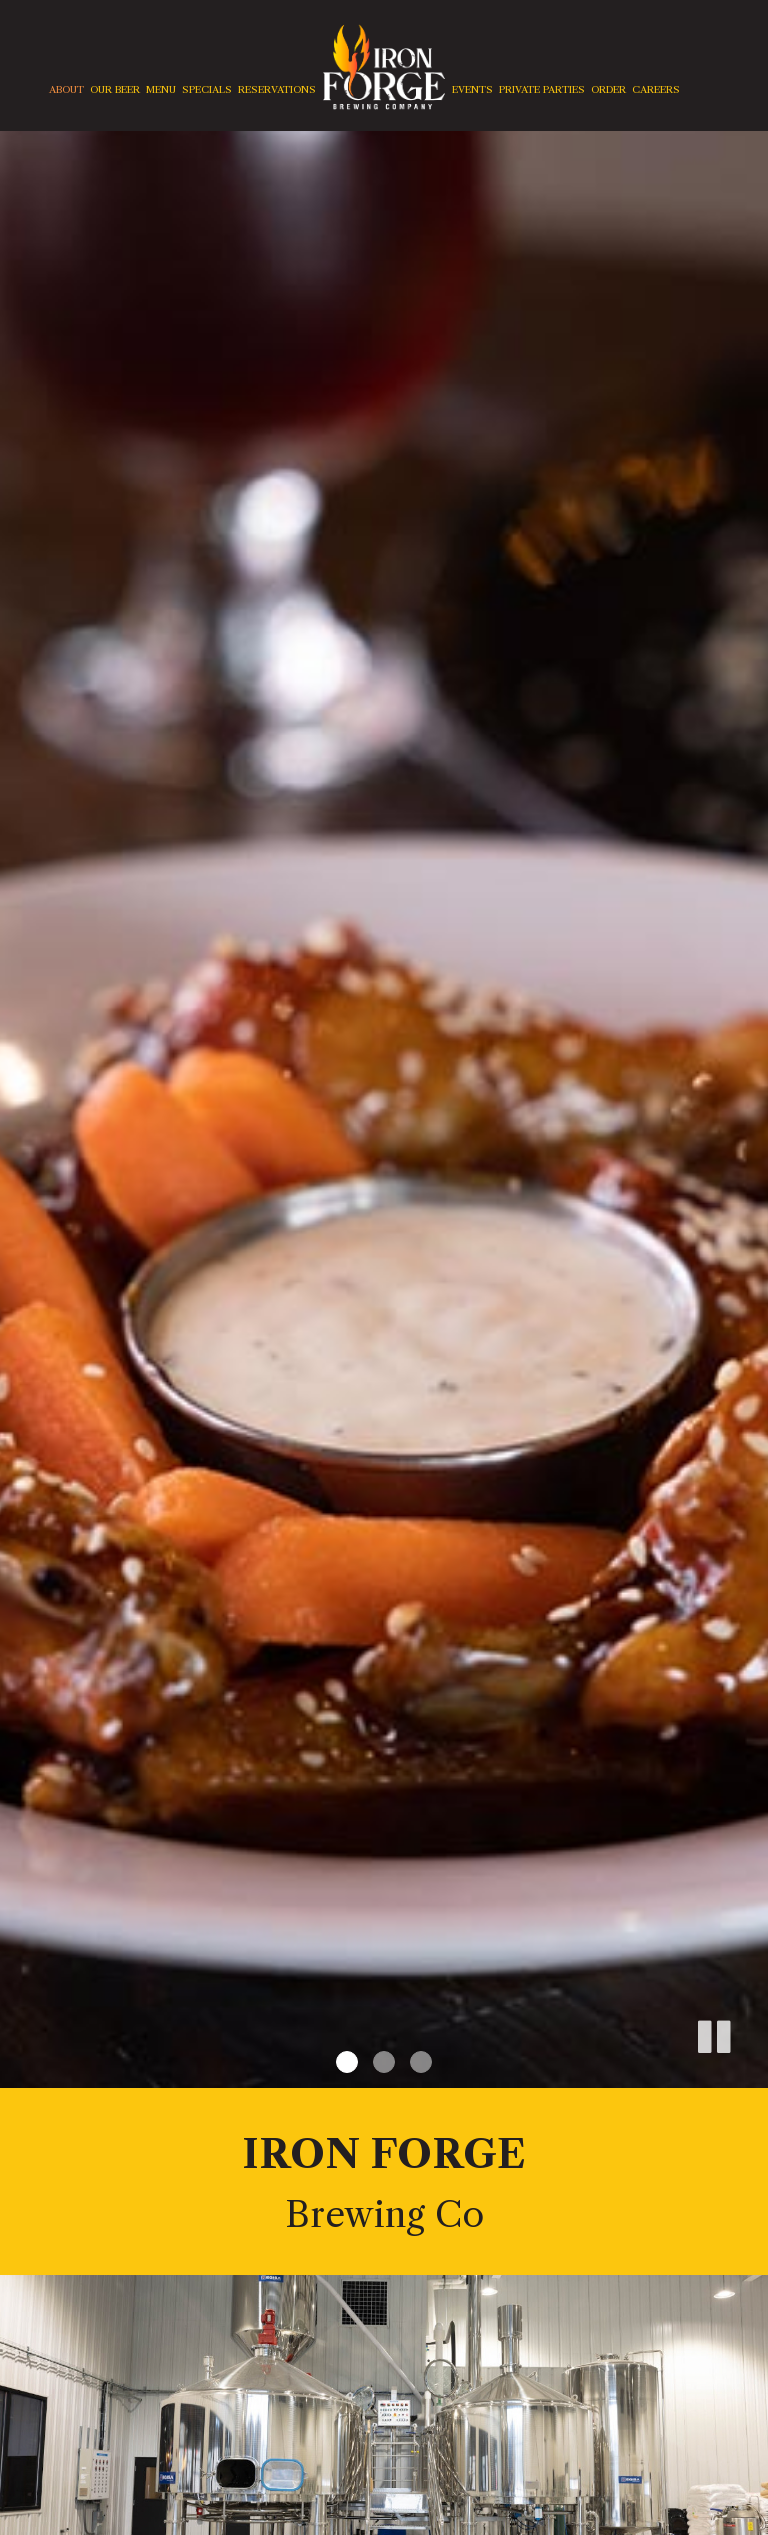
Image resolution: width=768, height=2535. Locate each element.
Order (608, 89)
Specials (207, 89)
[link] (384, 67)
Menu (161, 89)
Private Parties (542, 89)
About (66, 89)
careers (656, 89)
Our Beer (115, 89)
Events (472, 89)
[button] (713, 2033)
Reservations (277, 89)
